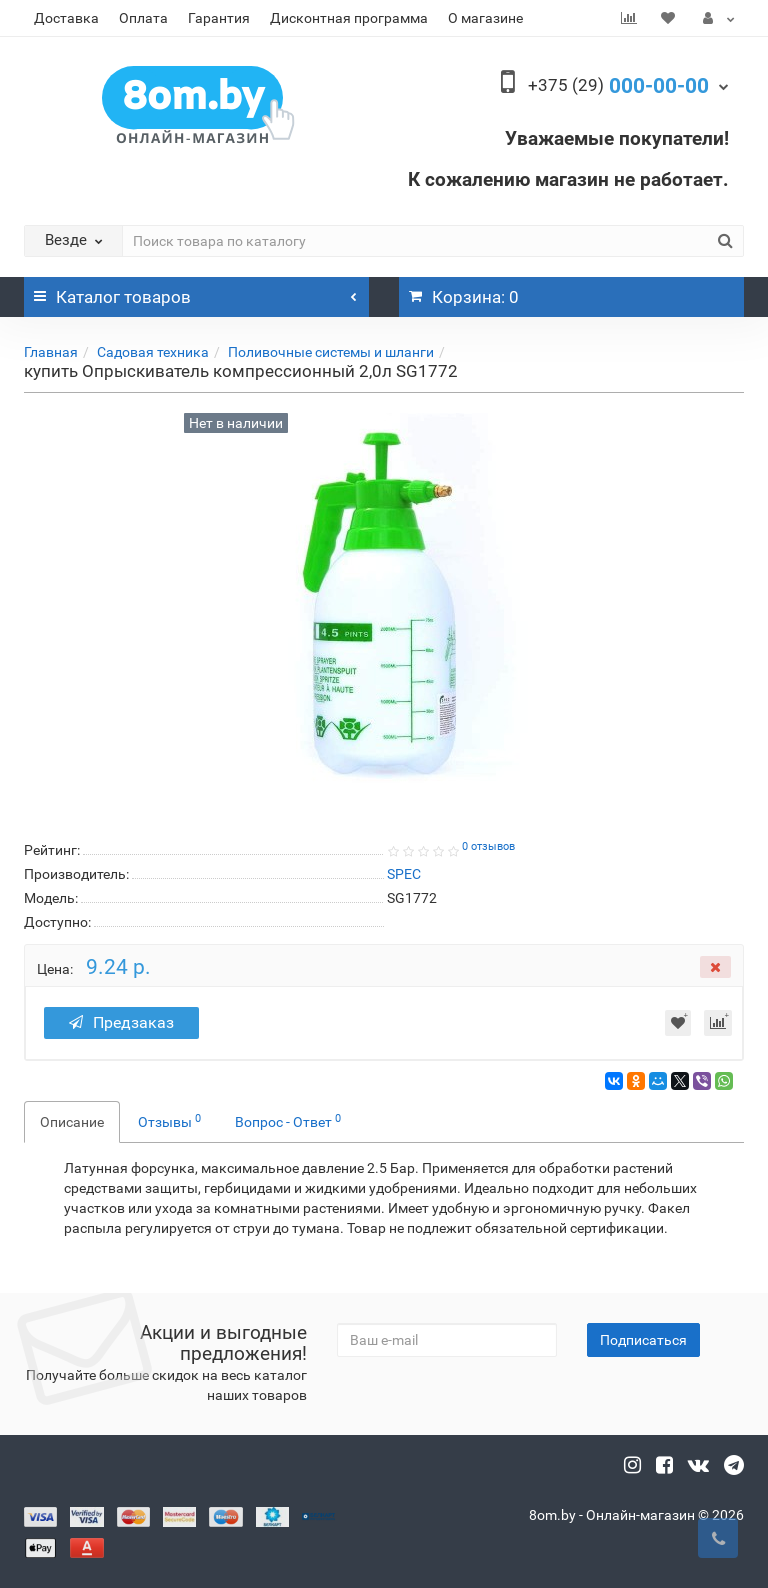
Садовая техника (153, 352)
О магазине (485, 18)
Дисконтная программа (349, 18)
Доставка (66, 18)
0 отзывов (488, 846)
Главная (51, 352)
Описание (72, 1122)
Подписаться (643, 1340)
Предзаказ (123, 1022)
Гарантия (219, 18)
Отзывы (169, 1121)
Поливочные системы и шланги (331, 352)
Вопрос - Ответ (288, 1121)
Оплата (143, 18)
